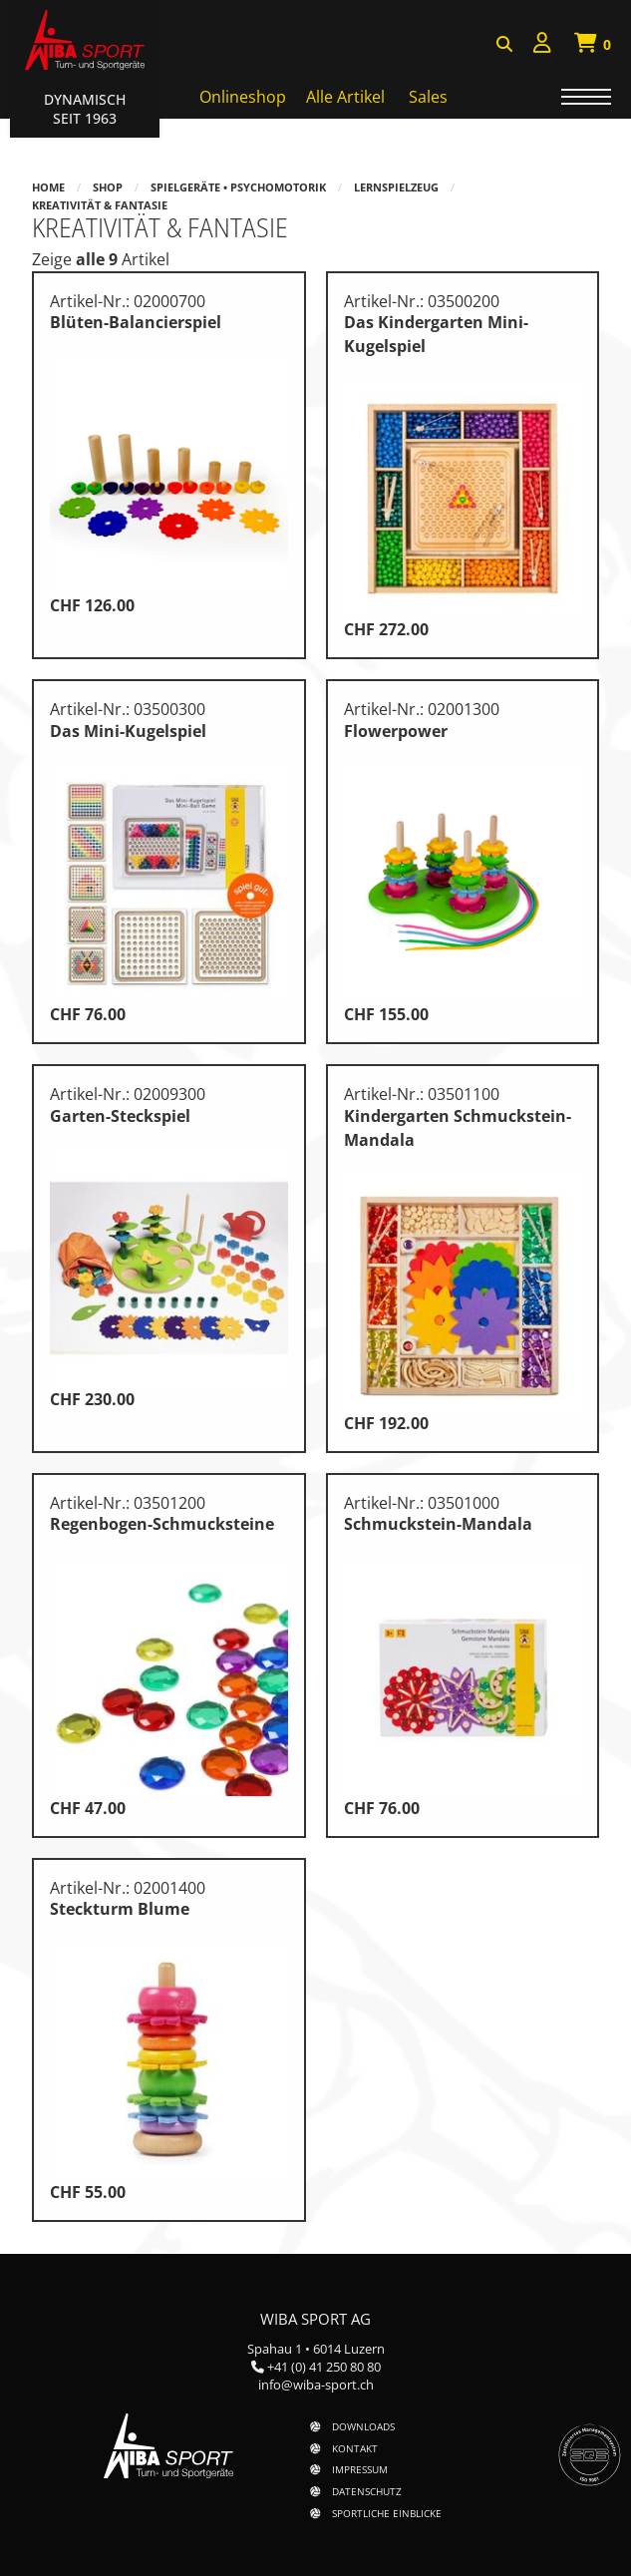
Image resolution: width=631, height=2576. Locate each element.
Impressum (360, 2469)
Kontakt (355, 2448)
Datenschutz (367, 2491)
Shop (108, 187)
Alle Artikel (345, 97)
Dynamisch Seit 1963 (85, 109)
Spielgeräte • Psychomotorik (238, 187)
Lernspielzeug (396, 187)
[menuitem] (542, 45)
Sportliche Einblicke (387, 2513)
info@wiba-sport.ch (316, 2384)
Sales (428, 97)
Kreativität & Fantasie (99, 204)
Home (48, 187)
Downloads (363, 2426)
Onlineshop (242, 97)
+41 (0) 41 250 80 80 (324, 2367)
